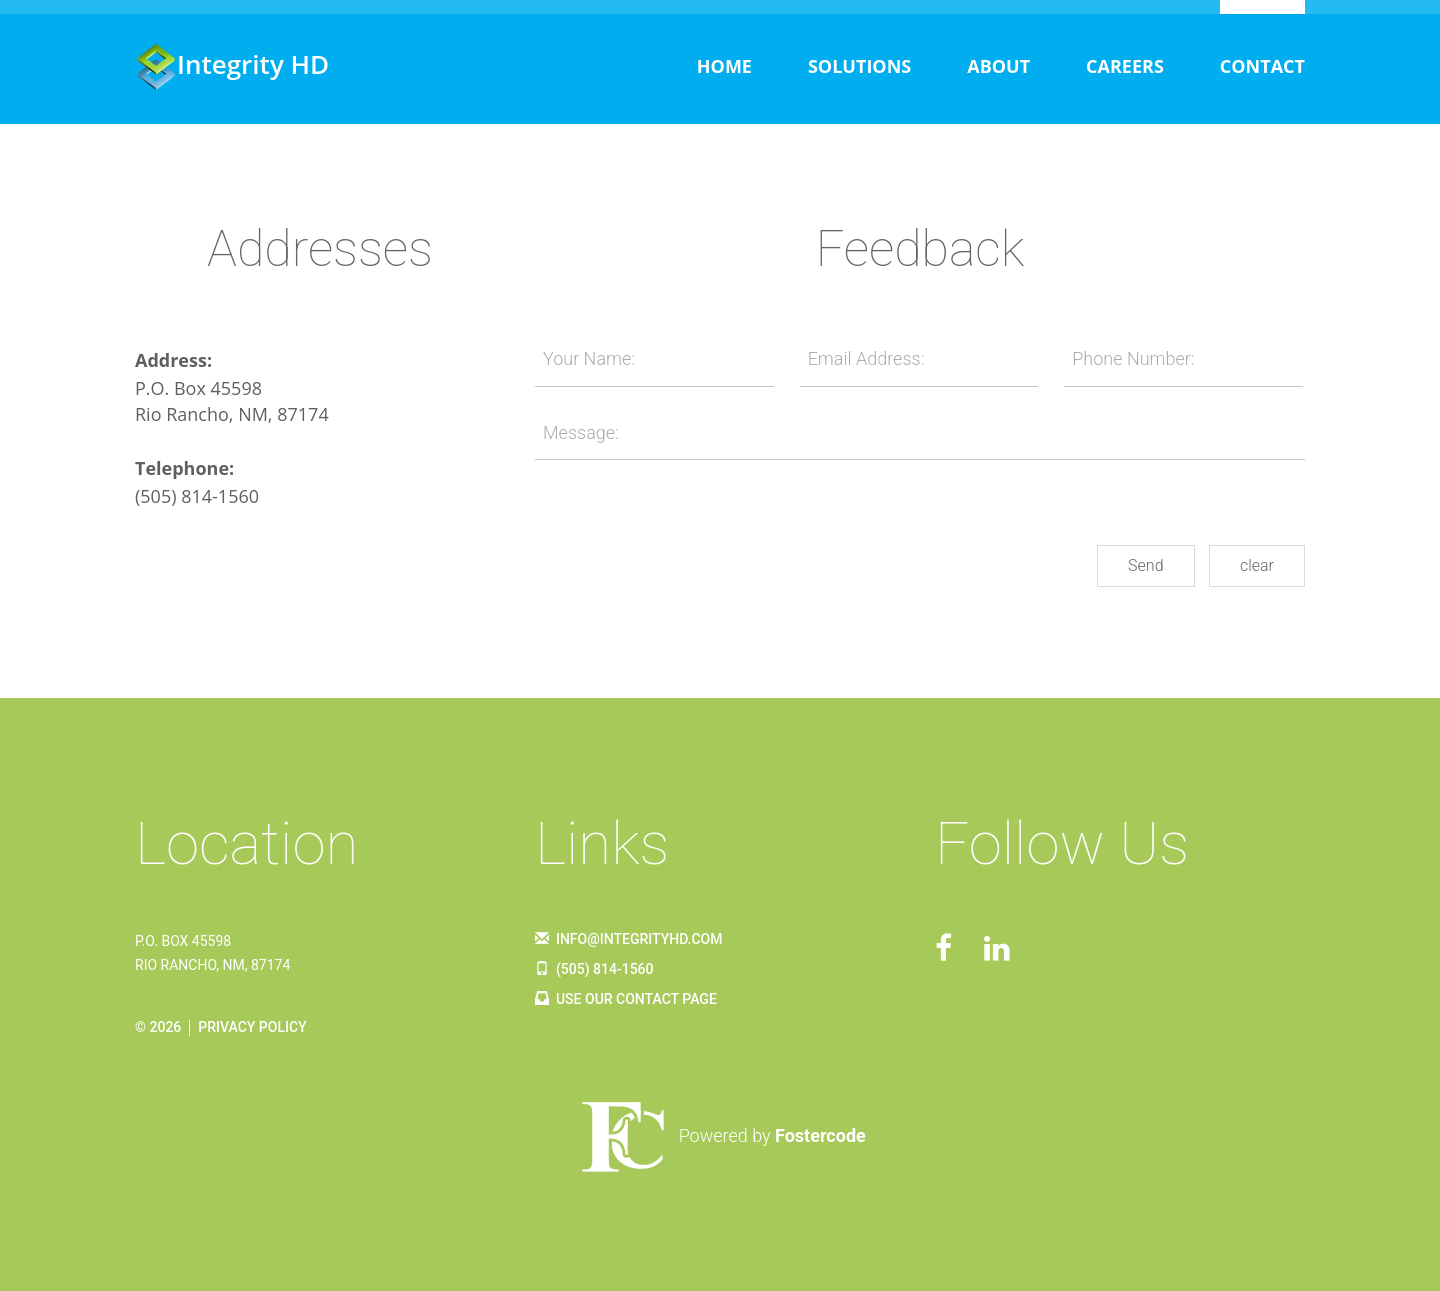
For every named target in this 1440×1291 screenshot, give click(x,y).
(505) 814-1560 (197, 496)
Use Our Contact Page (626, 999)
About (998, 66)
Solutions (859, 66)
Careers (1125, 66)
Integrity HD (232, 64)
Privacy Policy (252, 1027)
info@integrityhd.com (628, 939)
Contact (1262, 66)
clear (1257, 565)
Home (724, 66)
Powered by (719, 1135)
